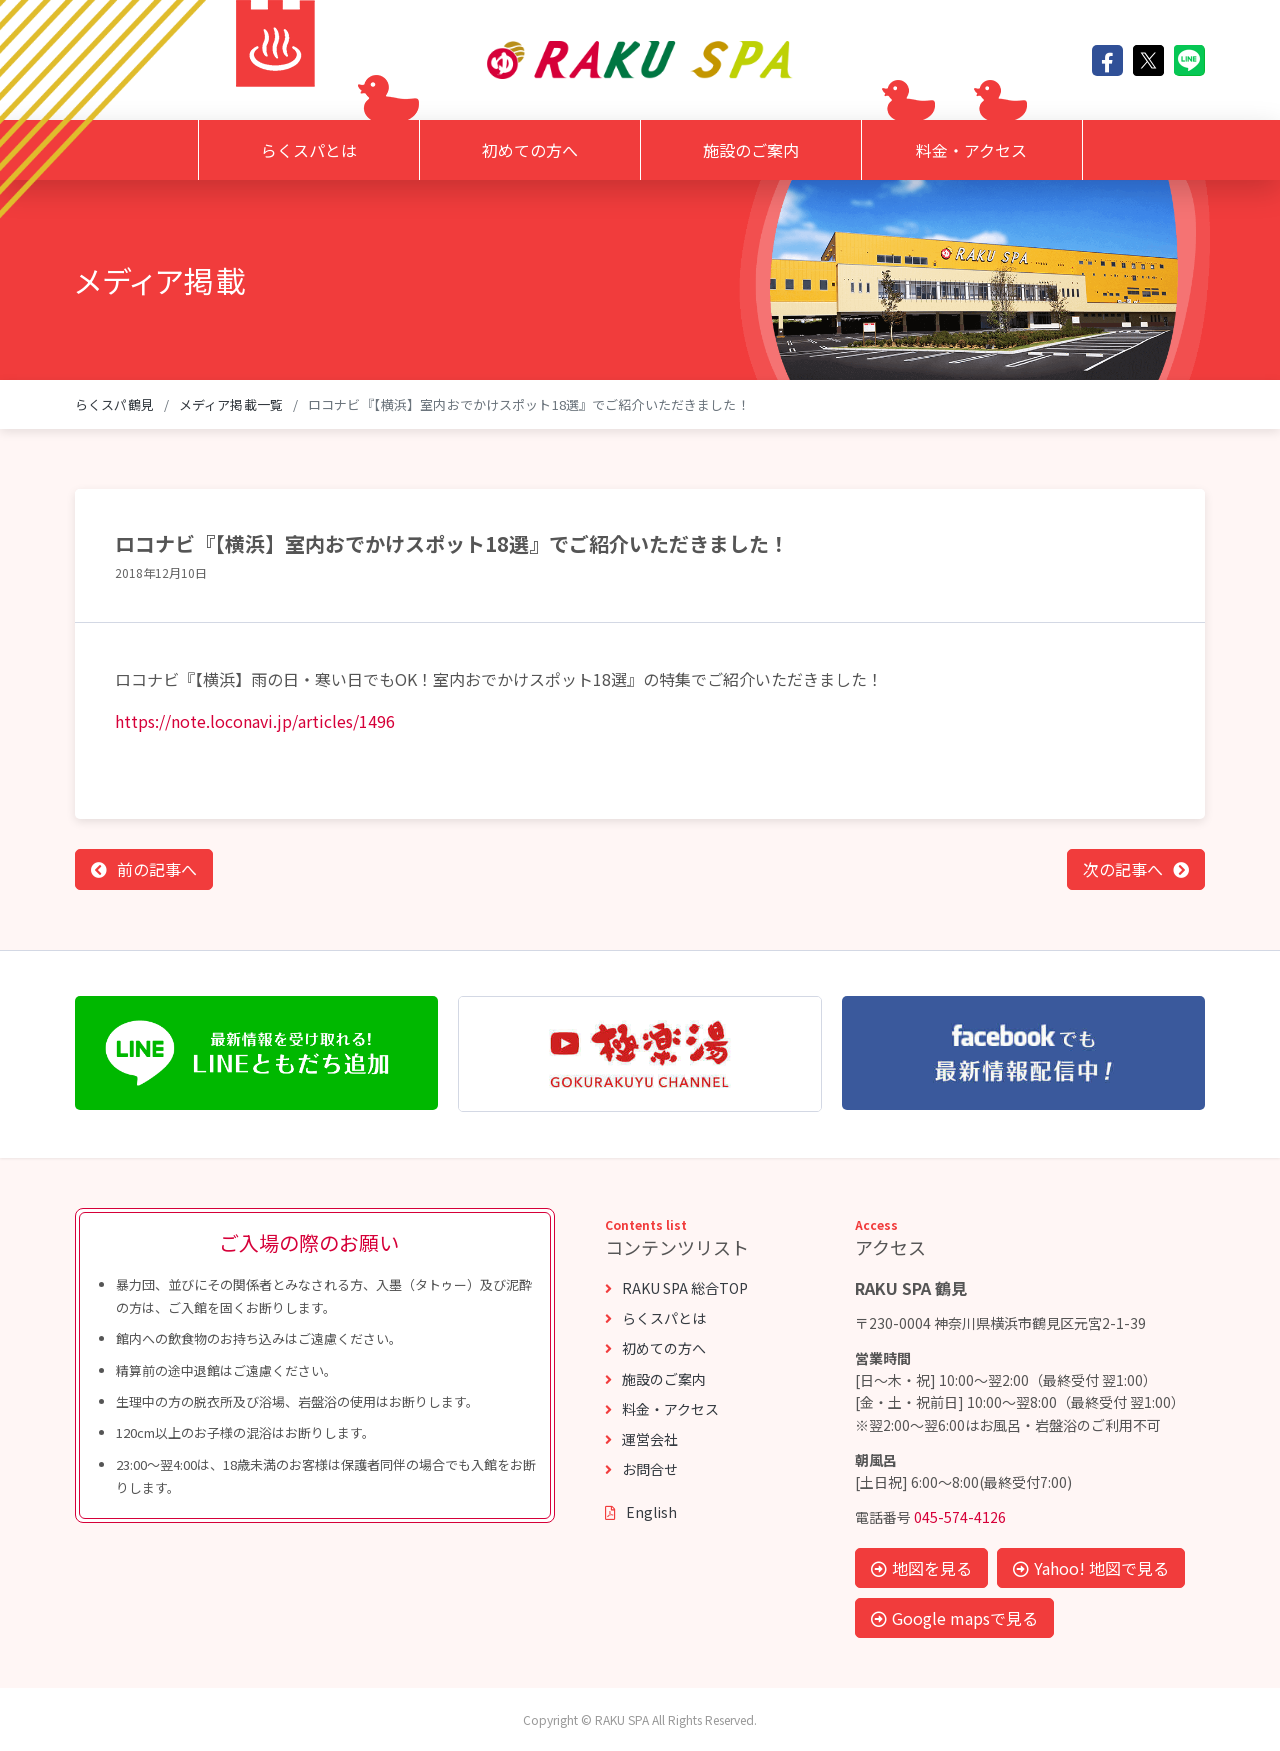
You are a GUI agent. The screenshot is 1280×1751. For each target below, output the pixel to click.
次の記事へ (1123, 869)
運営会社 (641, 1439)
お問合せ (641, 1469)
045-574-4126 (960, 1517)
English (641, 1512)
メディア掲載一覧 (231, 404)
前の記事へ (157, 869)
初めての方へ (530, 150)
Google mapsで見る (954, 1618)
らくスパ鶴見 (114, 404)
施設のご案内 (751, 150)
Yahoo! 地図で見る (1091, 1568)
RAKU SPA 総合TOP (676, 1288)
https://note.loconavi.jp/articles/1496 (255, 721)
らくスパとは (309, 150)
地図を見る (921, 1568)
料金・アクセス (971, 150)
